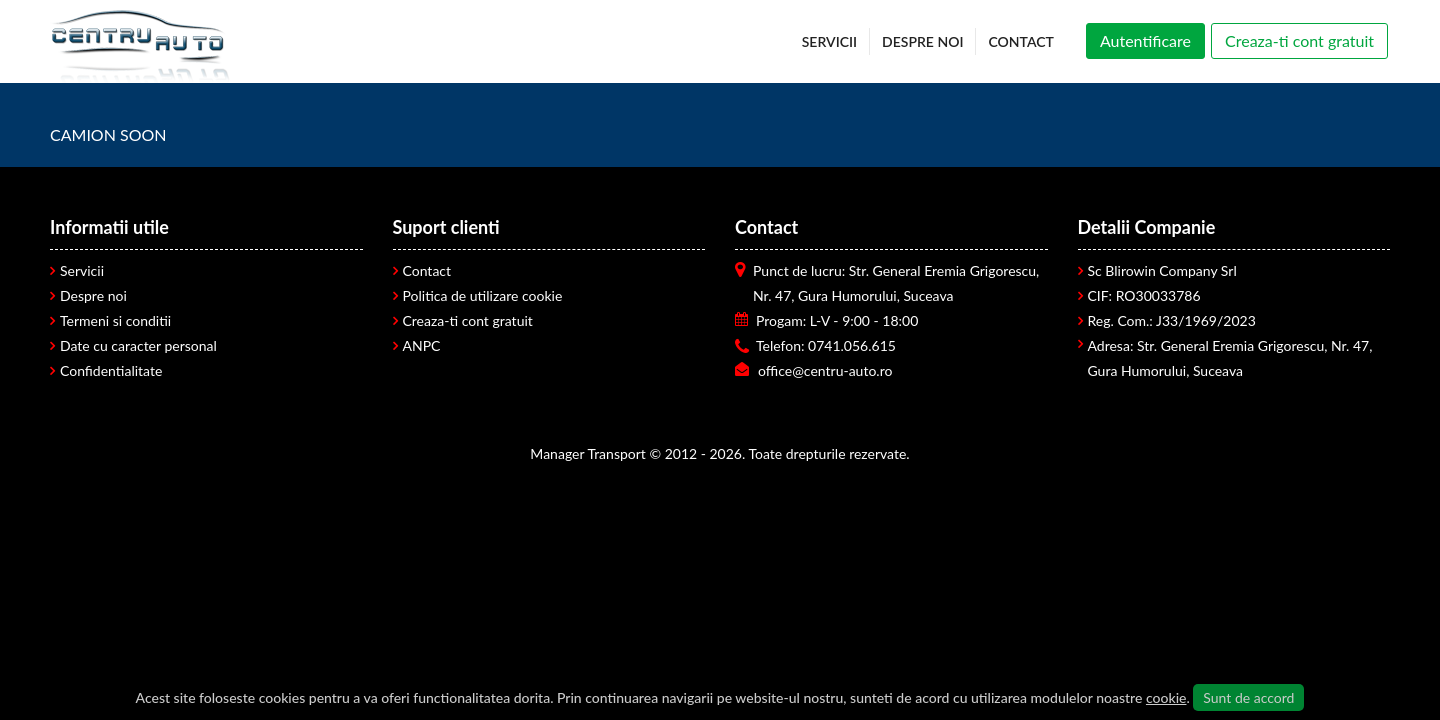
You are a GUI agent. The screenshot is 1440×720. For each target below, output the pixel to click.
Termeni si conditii (115, 320)
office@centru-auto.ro (825, 370)
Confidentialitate (111, 370)
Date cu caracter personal (138, 345)
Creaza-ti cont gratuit (468, 320)
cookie (1166, 697)
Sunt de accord (1248, 697)
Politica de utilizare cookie (483, 295)
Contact (427, 270)
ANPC (422, 345)
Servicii (82, 270)
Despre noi (93, 295)
